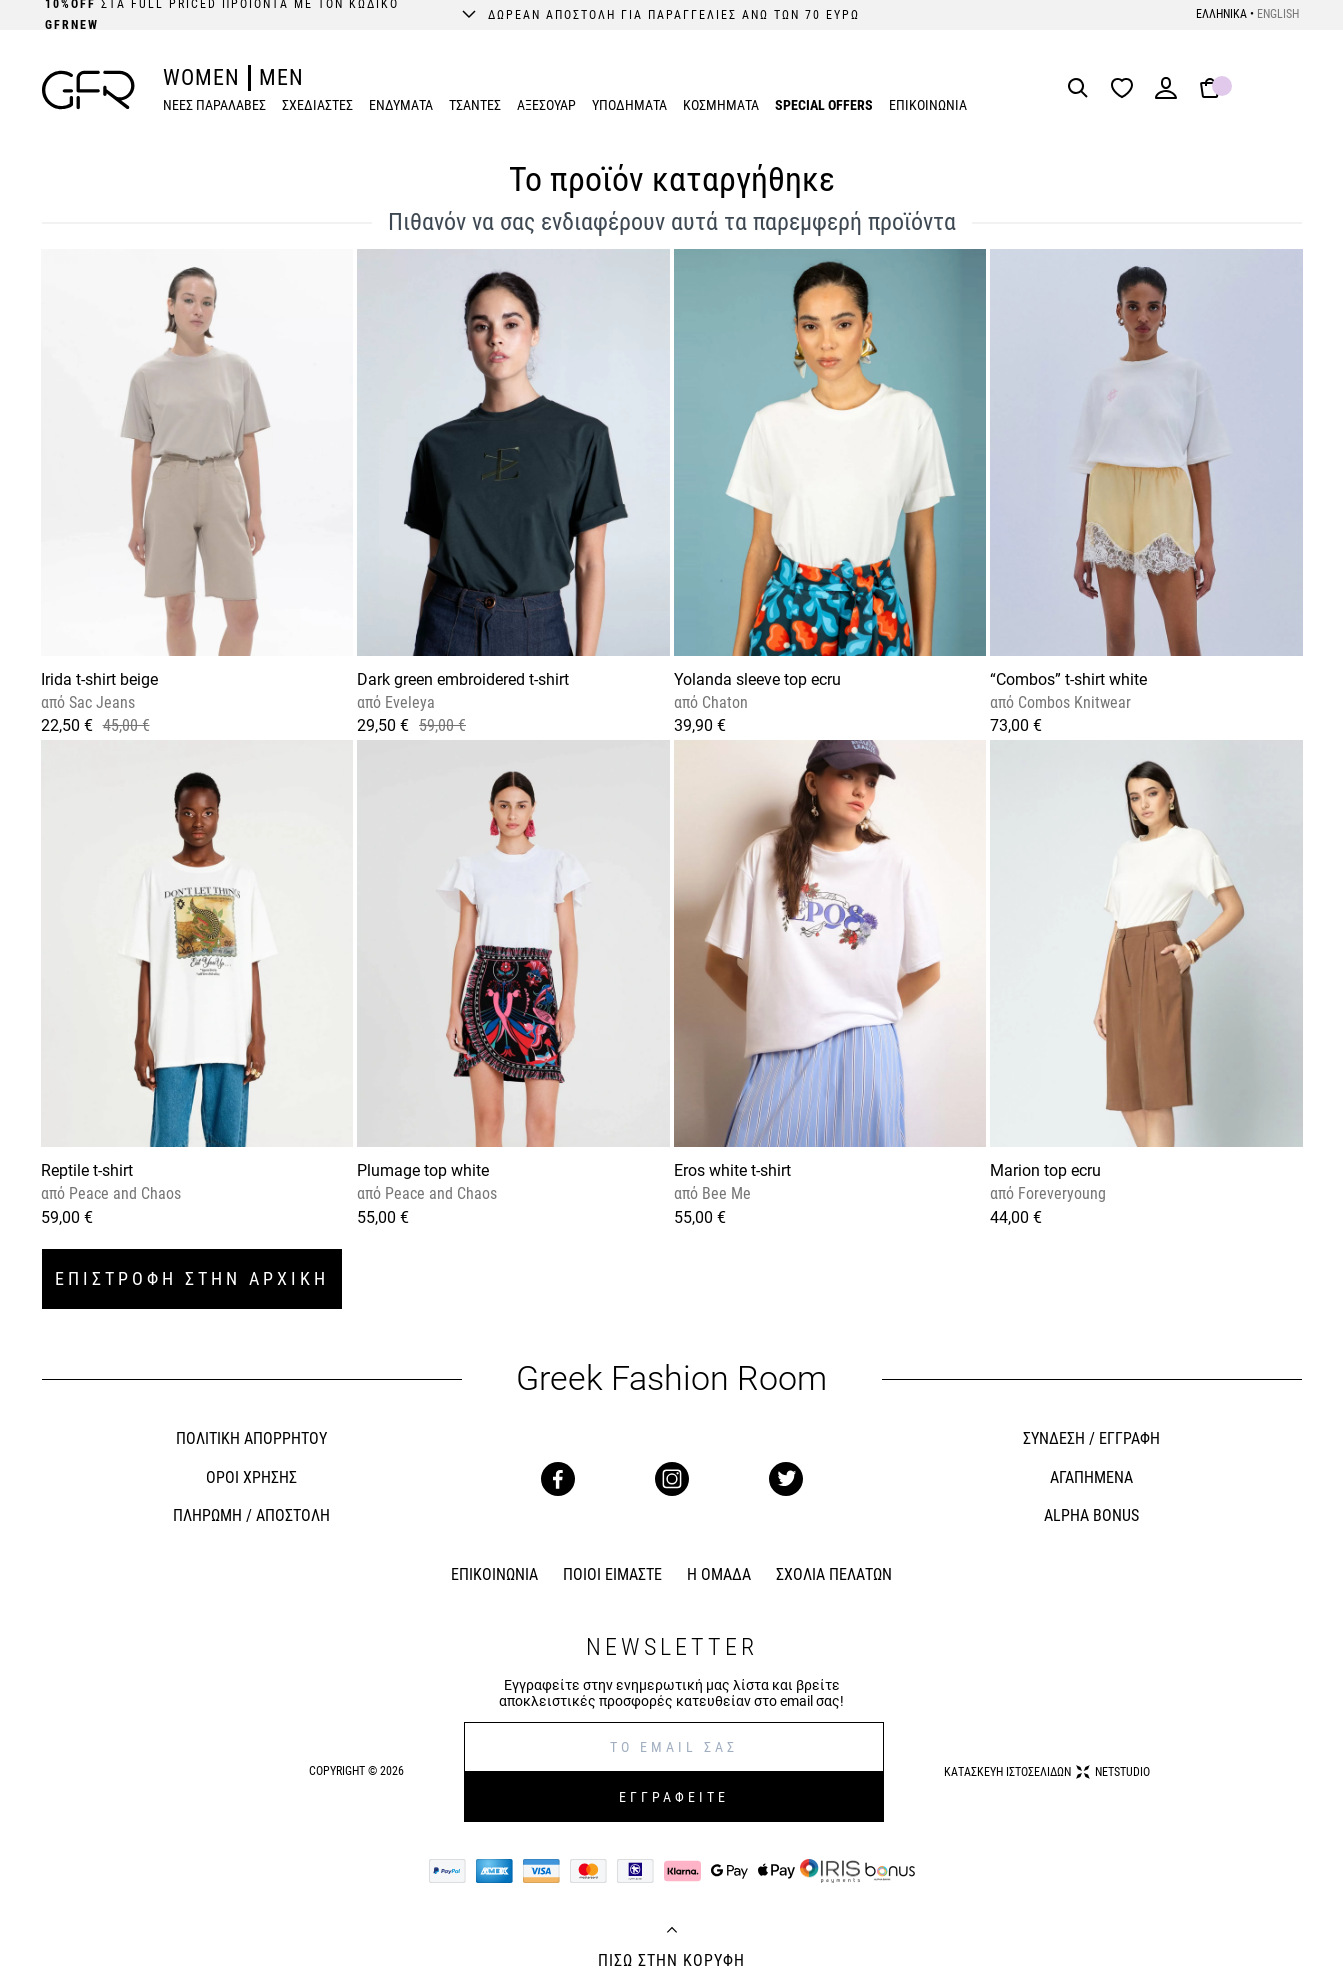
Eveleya (408, 702)
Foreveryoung (1060, 1193)
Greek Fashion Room (671, 1378)
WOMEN (201, 77)
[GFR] (88, 90)
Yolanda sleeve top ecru (757, 679)
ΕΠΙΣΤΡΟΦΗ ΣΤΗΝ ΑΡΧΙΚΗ (192, 1278)
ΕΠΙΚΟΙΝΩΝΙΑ (928, 105)
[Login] (1166, 94)
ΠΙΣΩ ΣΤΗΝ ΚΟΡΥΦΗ (671, 1961)
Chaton (723, 702)
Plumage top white (423, 1170)
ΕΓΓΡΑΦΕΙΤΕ (674, 1797)
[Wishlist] (1127, 89)
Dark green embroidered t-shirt (463, 679)
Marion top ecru (1045, 1170)
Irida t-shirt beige (99, 679)
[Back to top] (672, 1932)
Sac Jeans (100, 702)
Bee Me (724, 1193)
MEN (281, 77)
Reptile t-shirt (87, 1170)
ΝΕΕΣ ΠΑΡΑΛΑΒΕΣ (214, 105)
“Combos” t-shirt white (1068, 679)
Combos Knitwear (1072, 702)
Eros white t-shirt (732, 1170)
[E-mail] (674, 1747)
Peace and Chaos (123, 1193)
